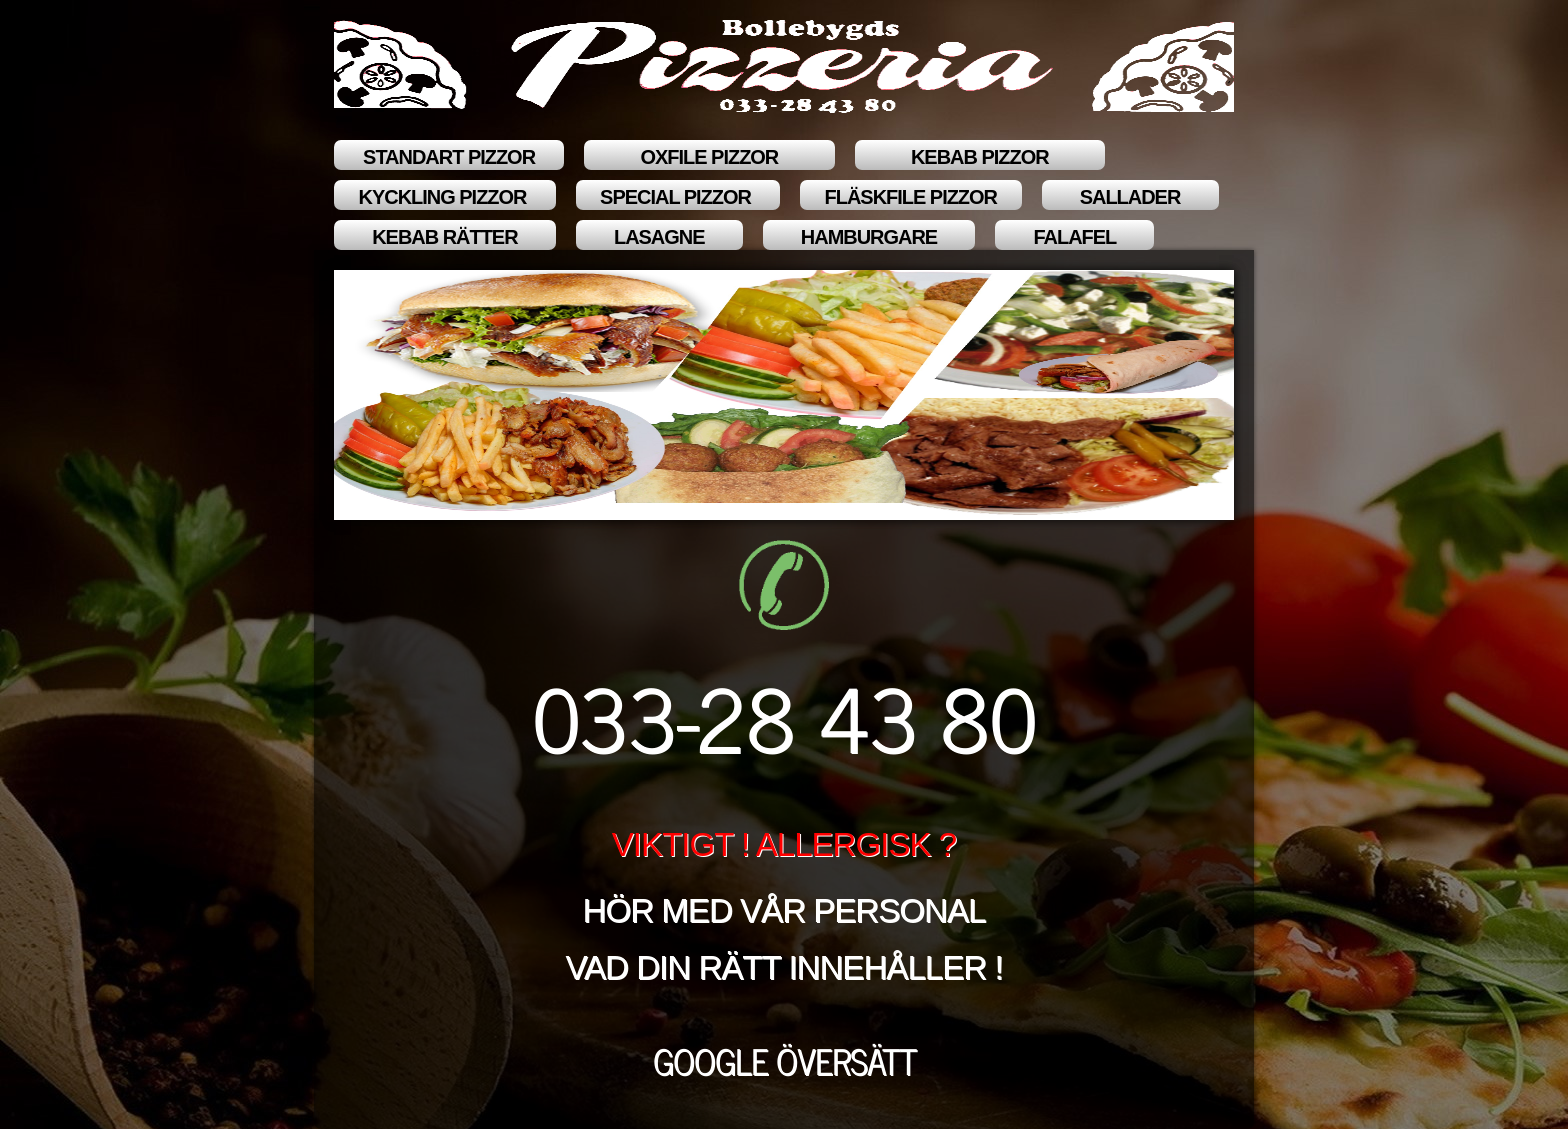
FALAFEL (1074, 237)
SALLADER (1130, 197)
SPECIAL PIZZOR (678, 197)
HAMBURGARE (869, 237)
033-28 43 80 (784, 715)
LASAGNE (659, 237)
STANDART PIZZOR (449, 157)
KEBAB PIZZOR (980, 157)
